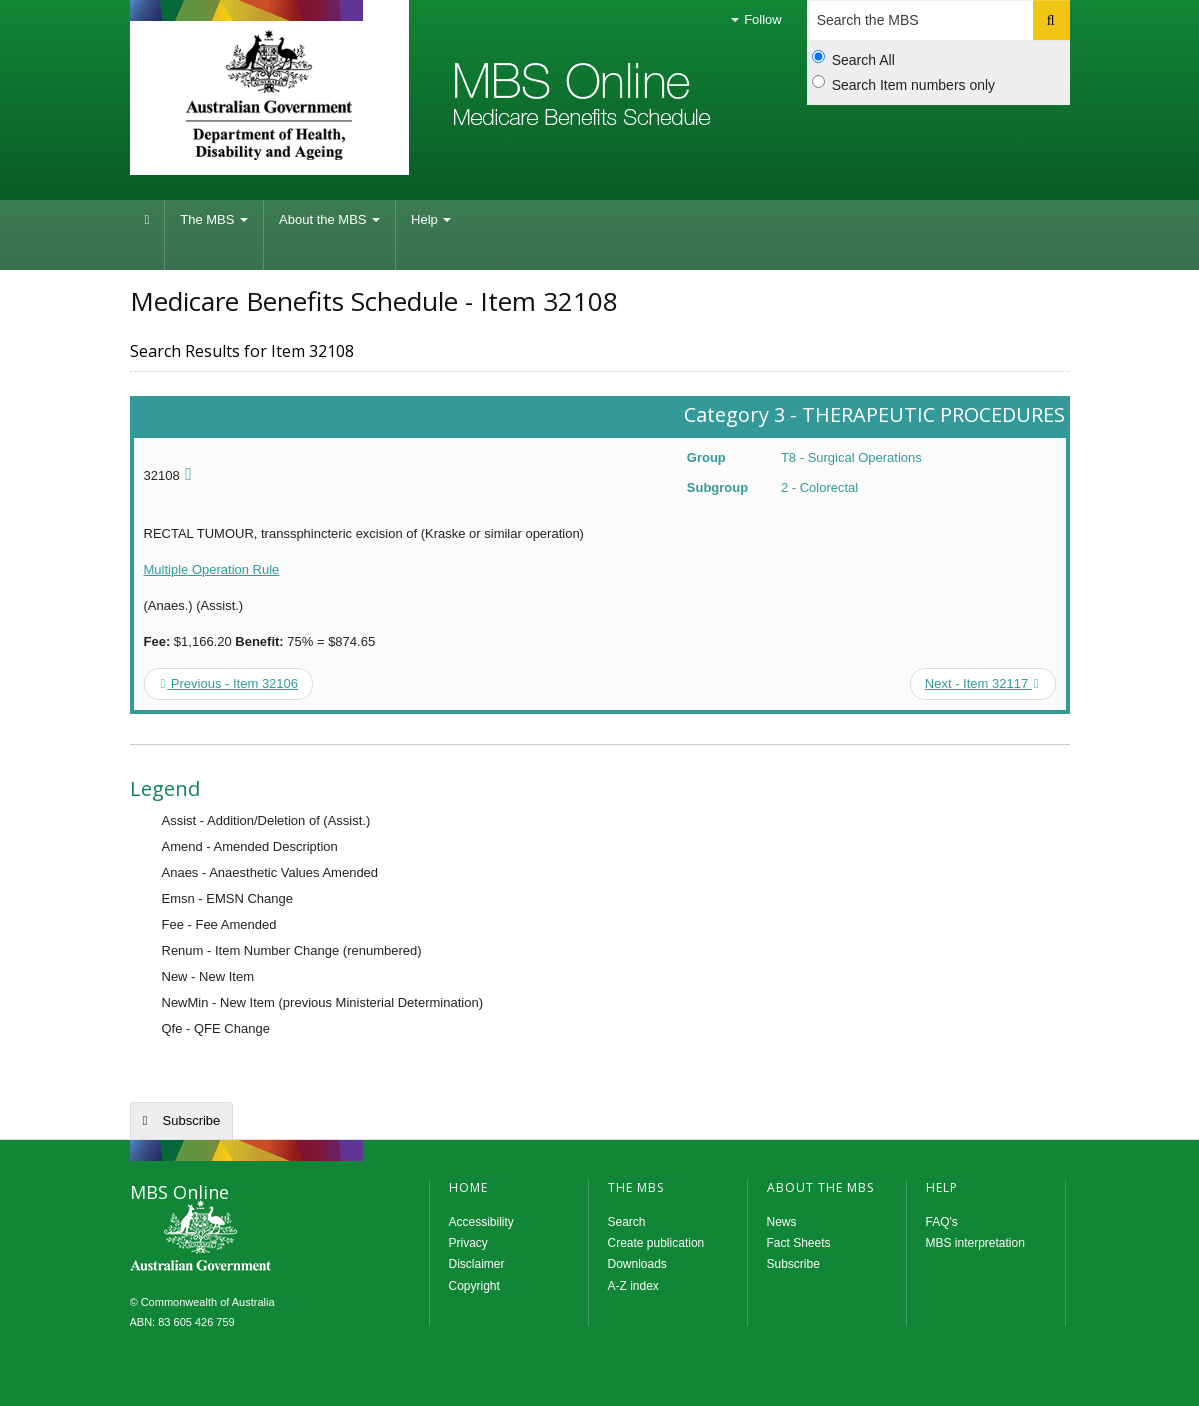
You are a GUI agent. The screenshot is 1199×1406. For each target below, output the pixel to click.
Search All (853, 59)
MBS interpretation (975, 1243)
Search (627, 1222)
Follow (756, 19)
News (782, 1222)
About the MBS (329, 219)
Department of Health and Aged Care (269, 95)
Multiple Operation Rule (212, 569)
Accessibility (481, 1222)
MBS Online (255, 1238)
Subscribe (192, 1120)
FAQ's (942, 1222)
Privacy (468, 1243)
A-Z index (633, 1286)
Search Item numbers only (903, 84)
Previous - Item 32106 (230, 683)
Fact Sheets (799, 1243)
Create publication (656, 1243)
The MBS (214, 219)
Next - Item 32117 (982, 683)
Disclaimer (477, 1264)
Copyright (474, 1286)
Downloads (637, 1264)
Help (431, 219)
